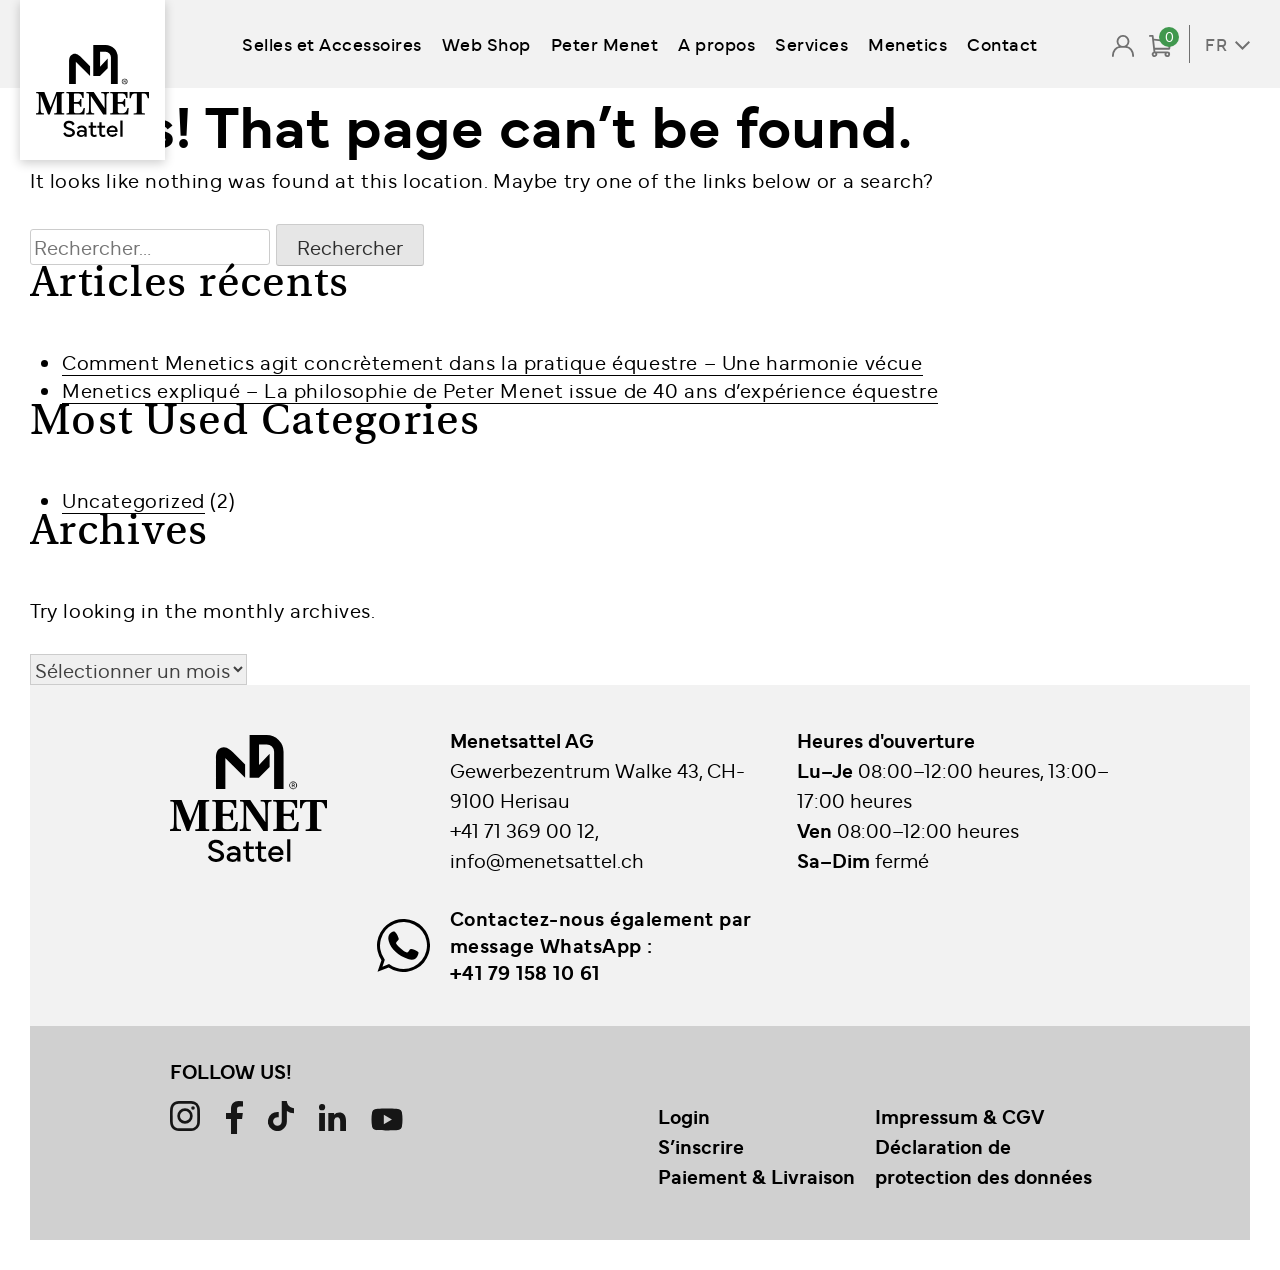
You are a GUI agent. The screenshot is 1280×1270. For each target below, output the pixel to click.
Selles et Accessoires (332, 43)
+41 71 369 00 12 (522, 829)
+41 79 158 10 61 (525, 972)
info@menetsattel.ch (547, 859)
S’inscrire (701, 1146)
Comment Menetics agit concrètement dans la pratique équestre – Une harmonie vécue (492, 361)
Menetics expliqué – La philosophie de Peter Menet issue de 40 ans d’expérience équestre (500, 389)
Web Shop (486, 43)
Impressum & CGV (959, 1116)
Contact (1002, 43)
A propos (716, 43)
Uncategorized (133, 499)
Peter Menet (605, 43)
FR (1216, 44)
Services (811, 43)
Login (684, 1116)
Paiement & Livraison (756, 1176)
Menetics (907, 43)
